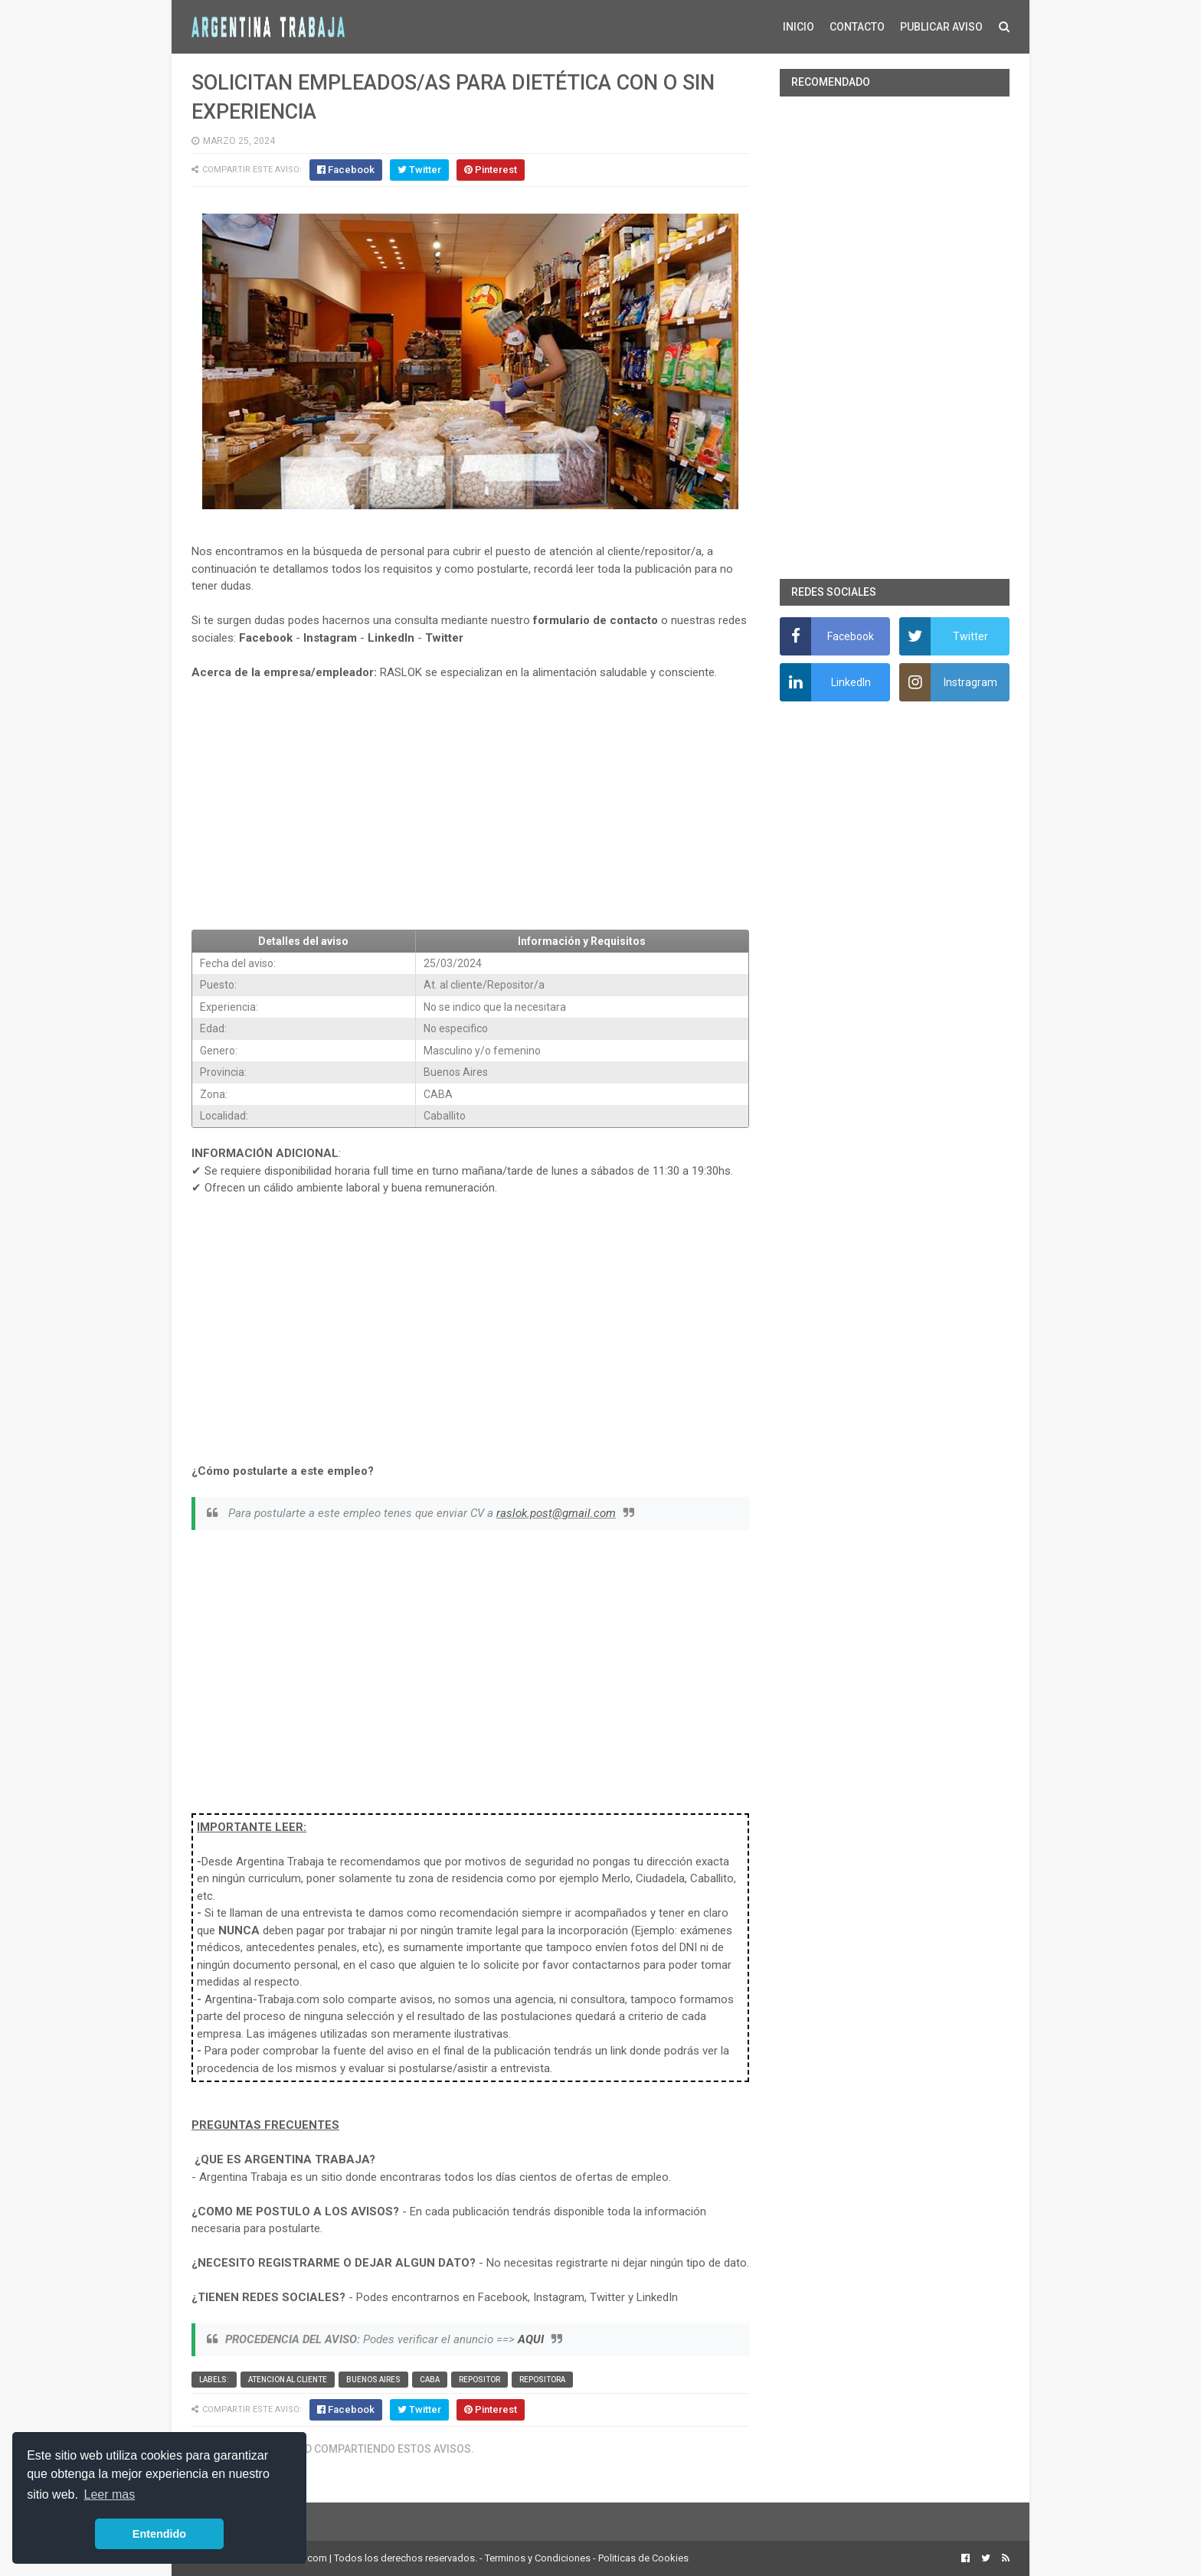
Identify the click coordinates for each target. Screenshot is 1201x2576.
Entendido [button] (159, 2534)
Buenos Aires (373, 2379)
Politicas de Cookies (643, 2558)
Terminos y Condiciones (538, 2558)
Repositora (542, 2379)
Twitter (444, 638)
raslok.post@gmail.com (556, 1513)
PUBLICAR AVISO (941, 27)
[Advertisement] (470, 805)
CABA (430, 2379)
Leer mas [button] (110, 2494)
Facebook (266, 638)
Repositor (479, 2379)
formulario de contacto (595, 620)
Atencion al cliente (287, 2379)
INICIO (798, 27)
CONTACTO (857, 27)
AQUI (531, 2339)
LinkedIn (391, 638)
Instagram (330, 638)
